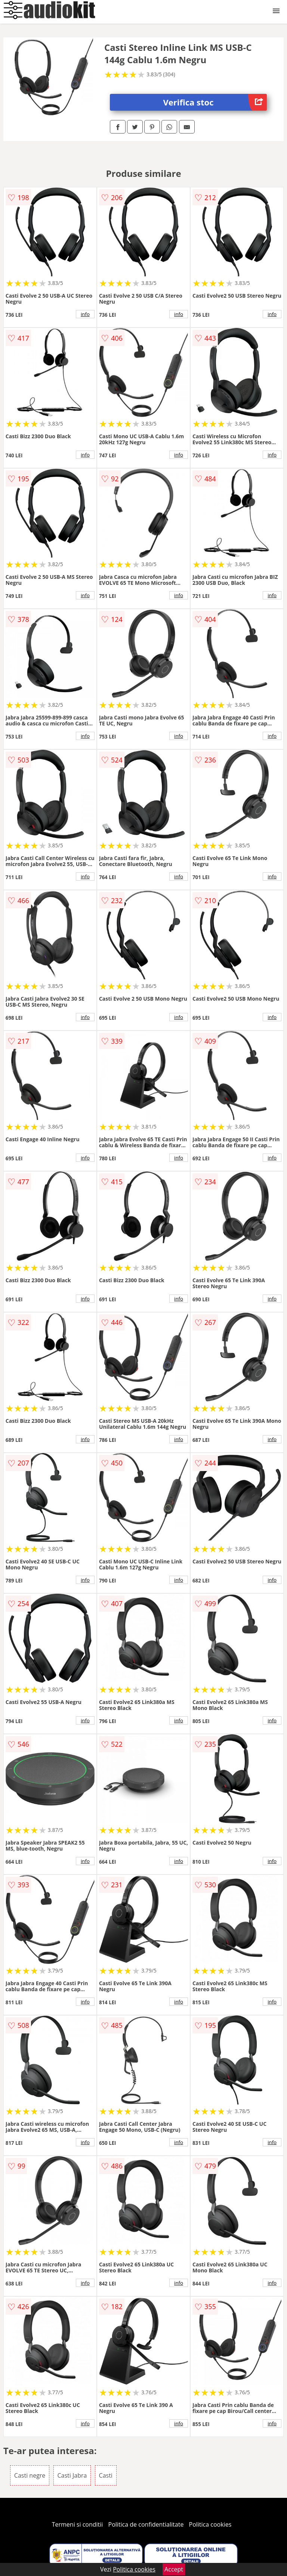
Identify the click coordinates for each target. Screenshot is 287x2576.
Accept (173, 2569)
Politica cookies (210, 2524)
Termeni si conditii (77, 2524)
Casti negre (30, 2475)
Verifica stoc (215, 102)
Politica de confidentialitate (146, 2524)
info (85, 314)
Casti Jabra (72, 2475)
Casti (105, 2475)
